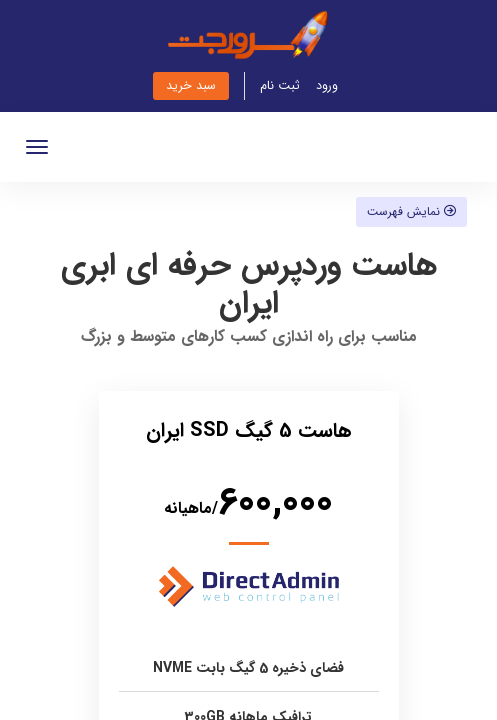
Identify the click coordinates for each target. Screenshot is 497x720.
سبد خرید (191, 86)
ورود (327, 86)
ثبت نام (280, 86)
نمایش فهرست (411, 211)
